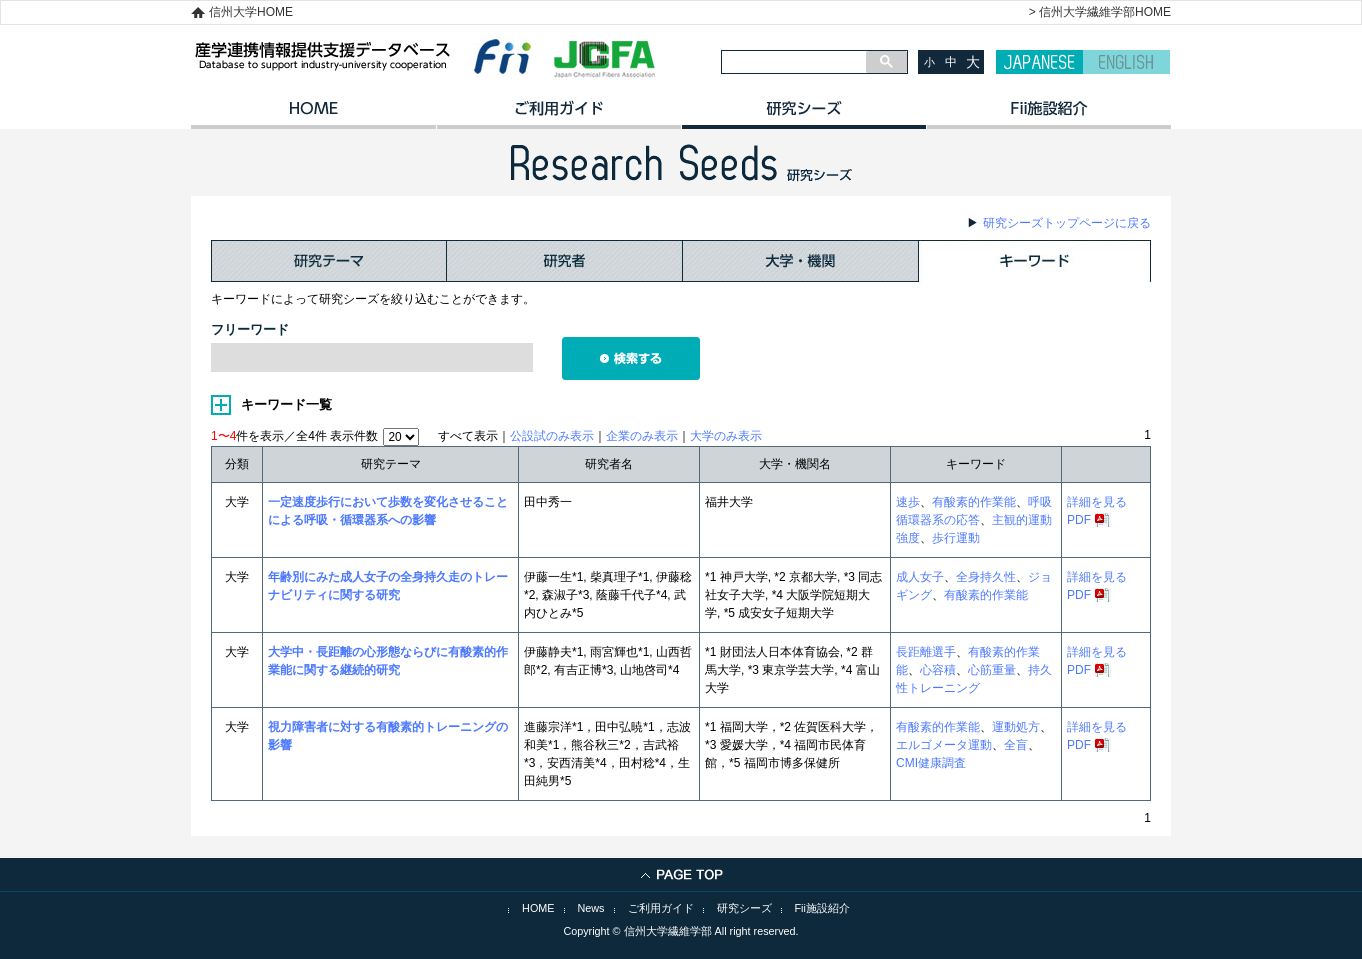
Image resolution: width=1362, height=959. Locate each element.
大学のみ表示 (726, 436)
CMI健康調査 (931, 763)
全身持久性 (986, 577)
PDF (1079, 520)
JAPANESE (1039, 62)
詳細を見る (1097, 502)
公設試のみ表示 (552, 436)
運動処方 (1016, 727)
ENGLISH (1126, 62)
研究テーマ (329, 261)
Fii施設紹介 (822, 908)
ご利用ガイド (558, 115)
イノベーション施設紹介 (1048, 115)
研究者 (565, 261)
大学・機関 (801, 261)
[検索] (794, 62)
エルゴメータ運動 (944, 745)
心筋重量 (992, 670)
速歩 (908, 502)
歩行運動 (956, 538)
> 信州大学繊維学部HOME (1100, 12)
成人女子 (920, 577)
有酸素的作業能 (974, 502)
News (591, 908)
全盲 (1016, 745)
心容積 (938, 670)
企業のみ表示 (642, 436)
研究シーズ (803, 115)
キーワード (1035, 261)
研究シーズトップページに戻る (1067, 223)
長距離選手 (926, 652)
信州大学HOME (251, 12)
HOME (313, 115)
